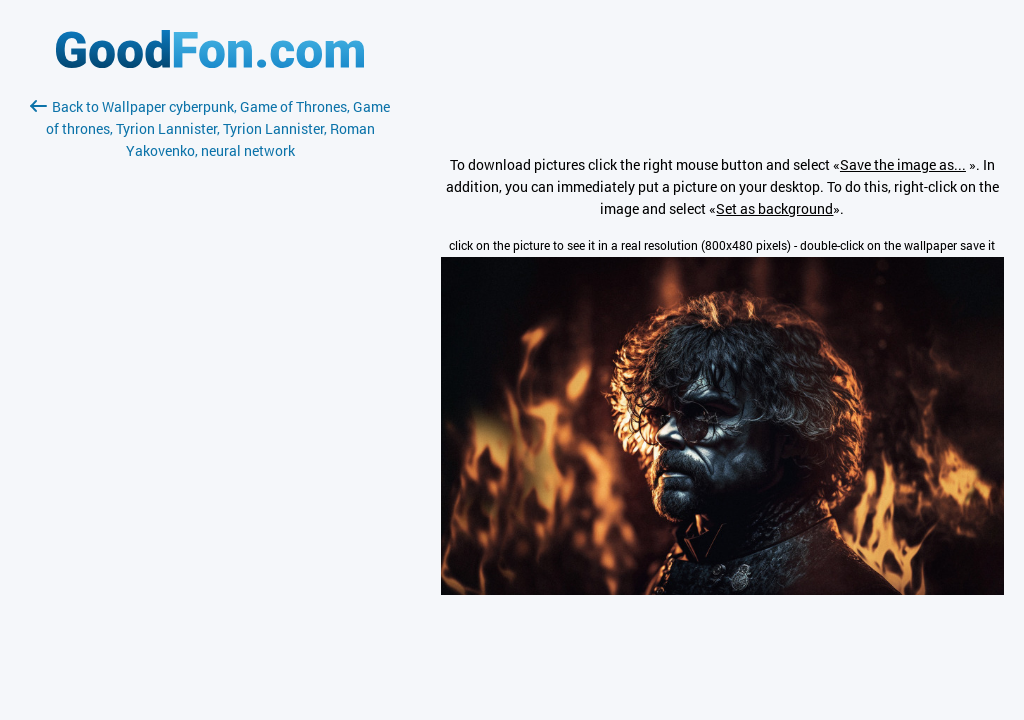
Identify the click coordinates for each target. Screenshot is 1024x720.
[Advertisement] (210, 399)
